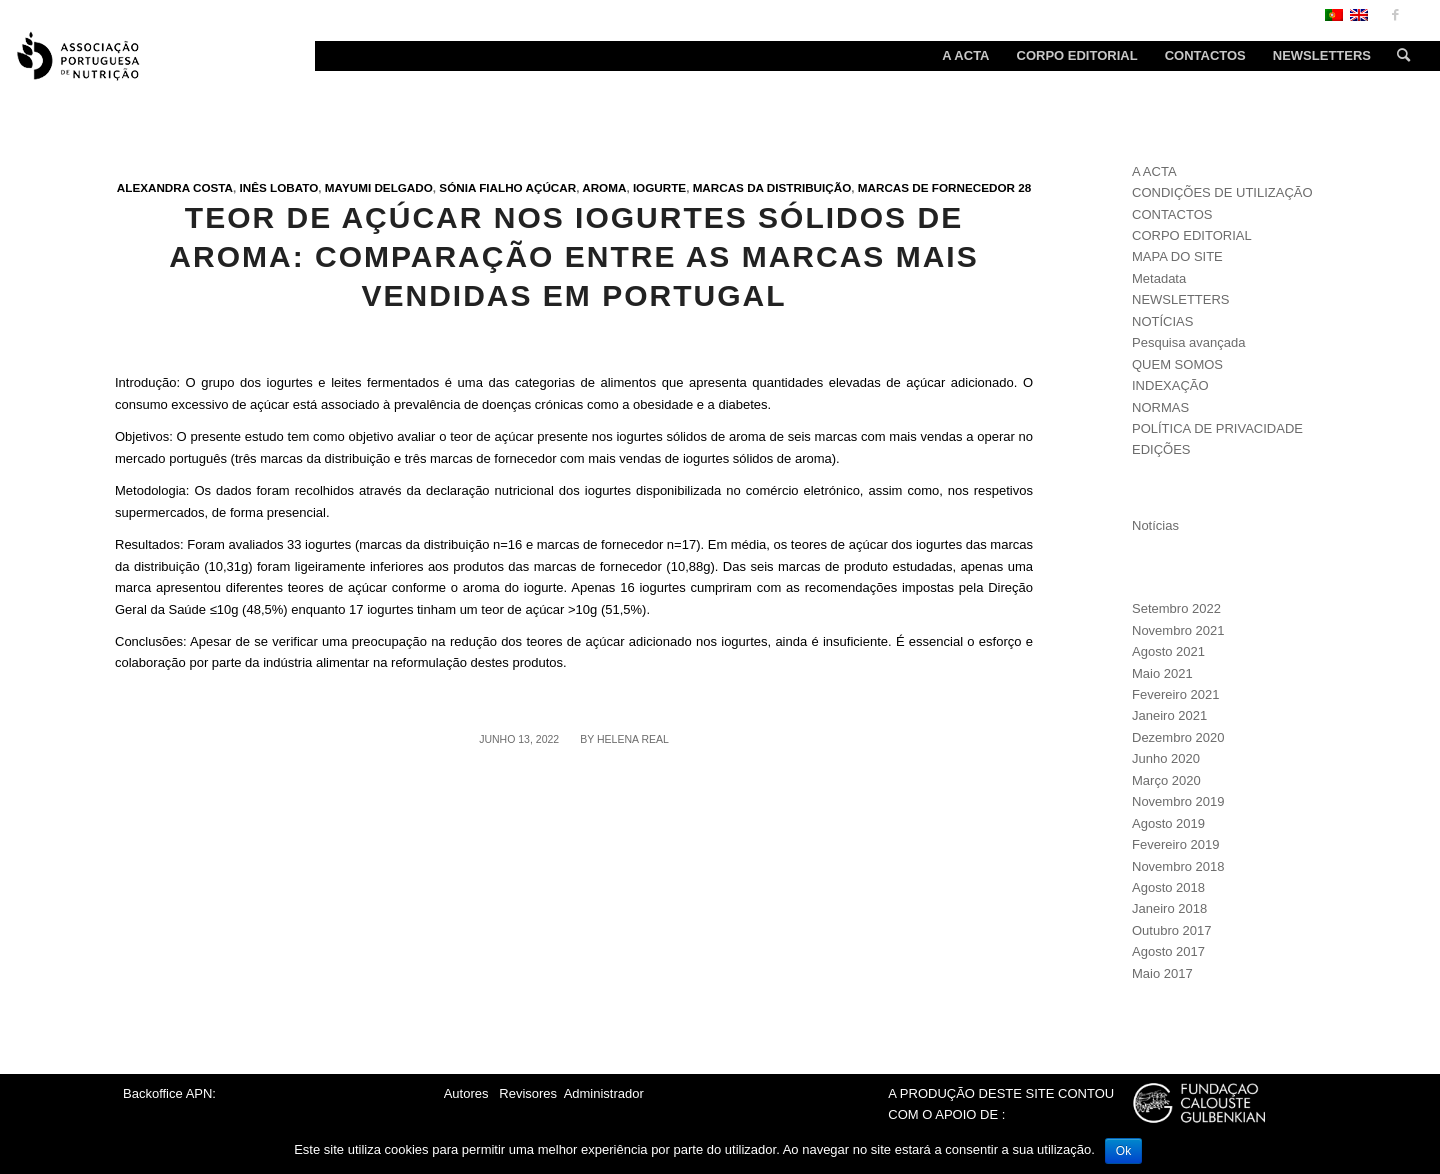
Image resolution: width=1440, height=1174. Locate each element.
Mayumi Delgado (379, 187)
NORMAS (1160, 407)
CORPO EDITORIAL (1192, 235)
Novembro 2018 (1178, 866)
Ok (1123, 1151)
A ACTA (1154, 171)
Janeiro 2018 (1169, 908)
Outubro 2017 (1172, 930)
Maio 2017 (1162, 973)
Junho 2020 (1166, 758)
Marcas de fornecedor (936, 187)
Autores (466, 1093)
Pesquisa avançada (1188, 342)
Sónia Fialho (480, 187)
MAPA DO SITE (1177, 256)
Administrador (604, 1093)
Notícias (1155, 525)
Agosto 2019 (1168, 823)
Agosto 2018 (1168, 887)
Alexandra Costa (175, 187)
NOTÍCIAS (1162, 321)
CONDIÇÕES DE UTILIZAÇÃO (1222, 192)
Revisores (526, 1093)
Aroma (604, 187)
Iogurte (659, 187)
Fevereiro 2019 (1175, 844)
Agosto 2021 (1168, 651)
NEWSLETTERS (1181, 299)
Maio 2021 (1162, 673)
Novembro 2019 (1178, 801)
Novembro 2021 (1178, 630)
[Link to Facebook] (1395, 15)
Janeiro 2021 (1169, 715)
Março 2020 (1166, 780)
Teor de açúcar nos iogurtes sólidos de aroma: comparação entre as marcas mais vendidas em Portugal (573, 256)
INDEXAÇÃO (1170, 385)
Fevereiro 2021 (1175, 694)
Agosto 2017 (1168, 951)
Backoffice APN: (169, 1093)
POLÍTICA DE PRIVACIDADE (1217, 428)
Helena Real (633, 739)
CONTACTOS (1172, 214)
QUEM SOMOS (1177, 364)
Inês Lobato (279, 187)
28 (1024, 187)
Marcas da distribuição (772, 187)
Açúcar (551, 187)
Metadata (1159, 278)
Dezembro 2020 (1178, 737)
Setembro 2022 (1176, 608)
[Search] (1397, 56)
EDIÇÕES (1161, 449)
